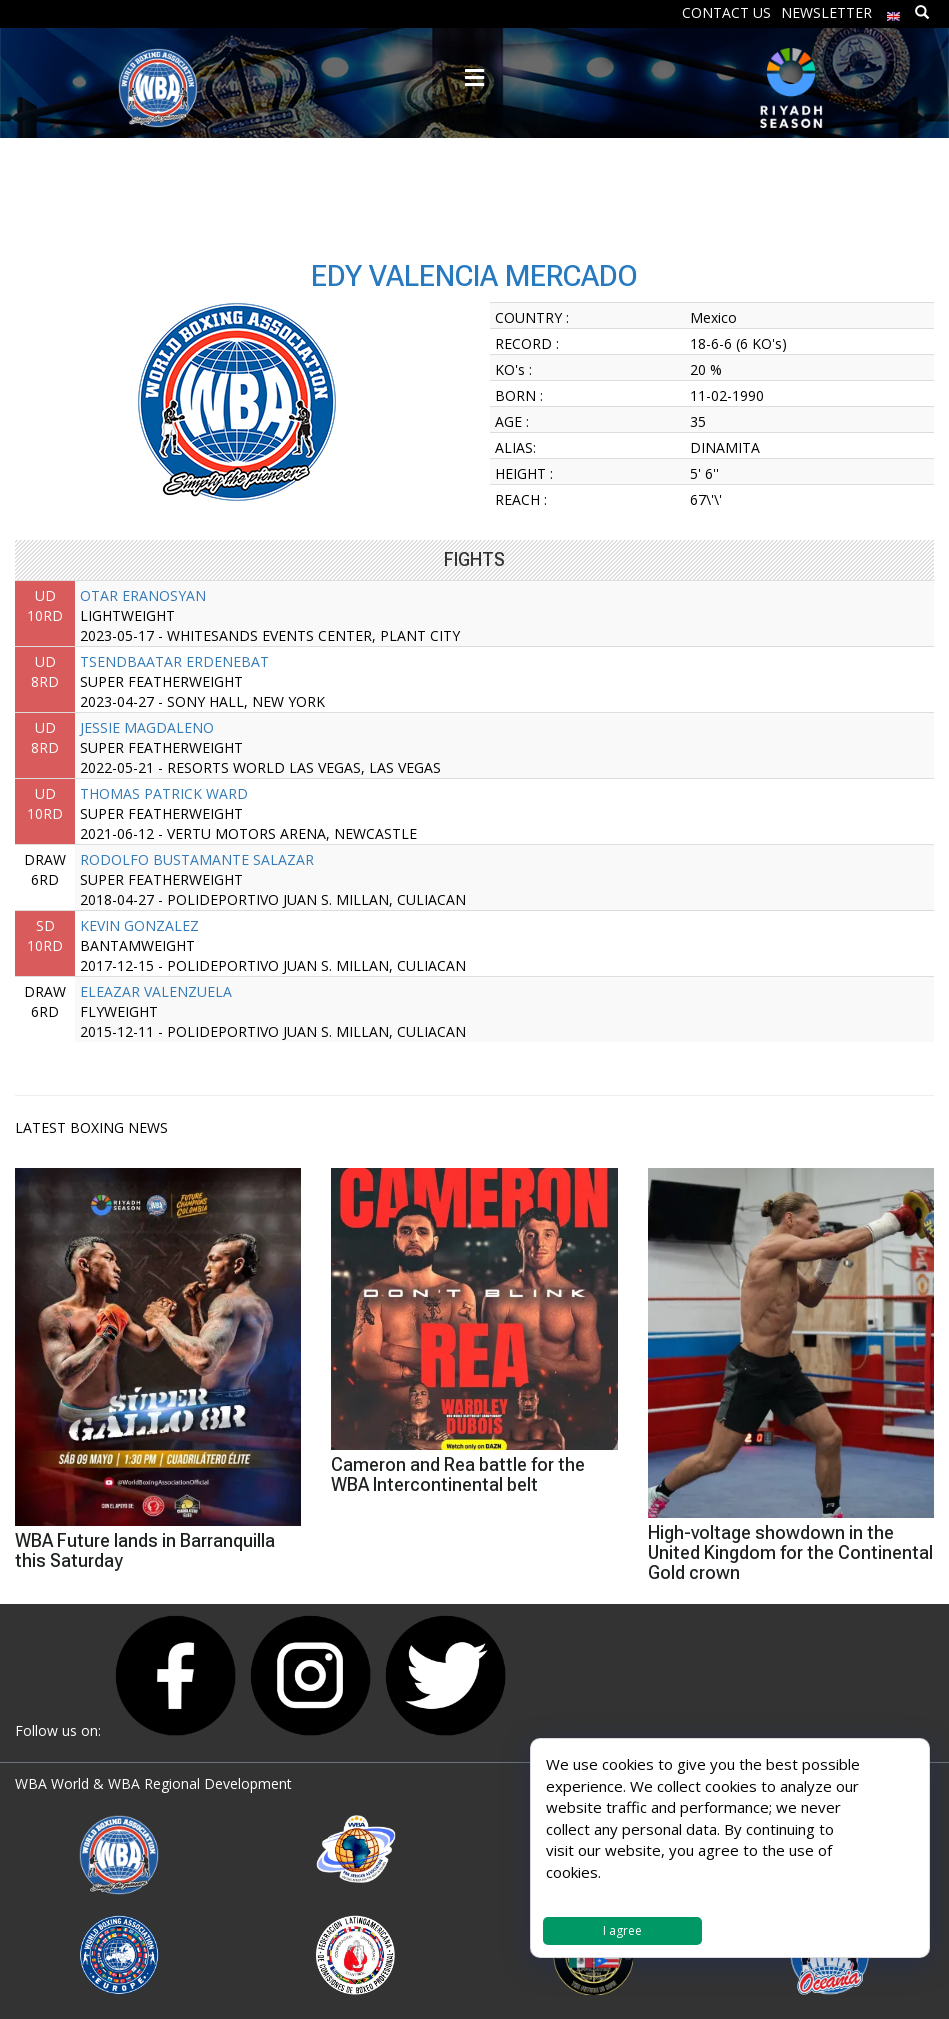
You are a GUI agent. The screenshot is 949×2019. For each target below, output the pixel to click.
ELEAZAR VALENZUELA (156, 991)
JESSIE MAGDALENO (147, 727)
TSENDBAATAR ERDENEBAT (174, 661)
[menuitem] (894, 11)
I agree (622, 1930)
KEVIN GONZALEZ (139, 925)
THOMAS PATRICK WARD (164, 793)
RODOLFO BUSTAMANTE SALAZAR (197, 859)
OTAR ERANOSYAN (143, 595)
